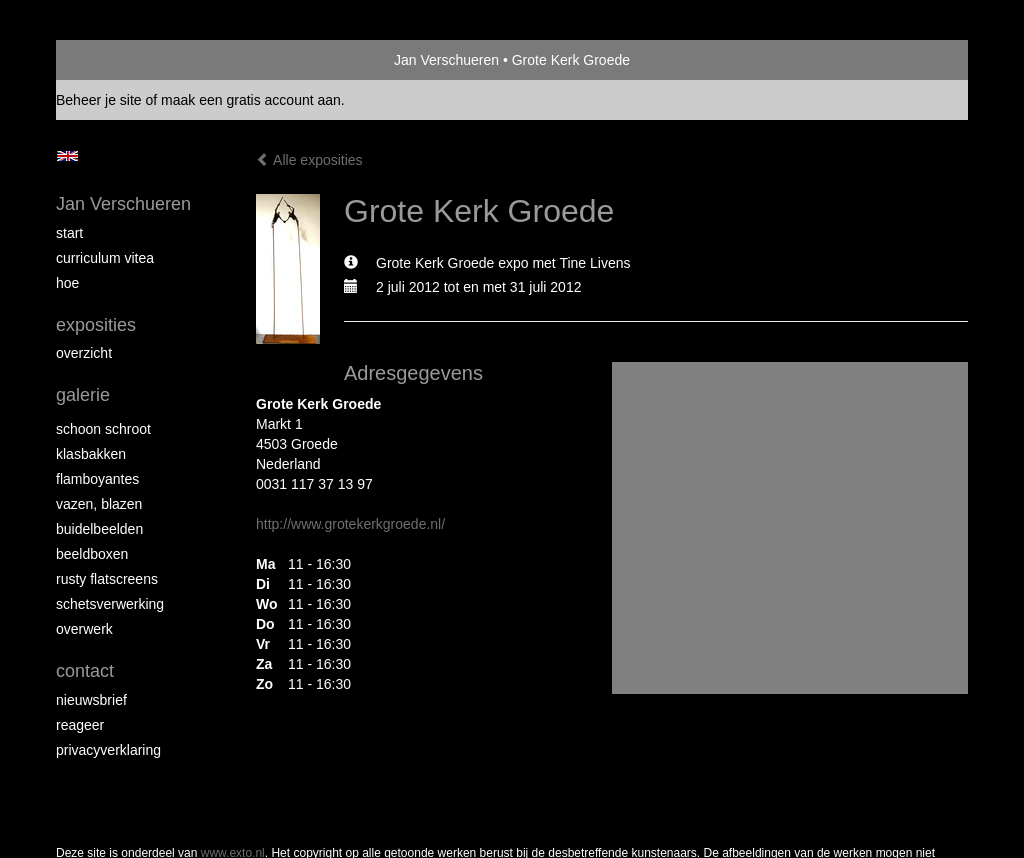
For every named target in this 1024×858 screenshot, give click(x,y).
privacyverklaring (108, 750)
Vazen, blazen (99, 504)
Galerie (83, 395)
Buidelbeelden (99, 529)
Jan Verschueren (446, 60)
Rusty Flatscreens (107, 579)
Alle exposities (309, 160)
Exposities (96, 325)
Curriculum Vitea (105, 258)
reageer (80, 725)
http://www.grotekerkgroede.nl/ (350, 524)
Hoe (67, 283)
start (69, 233)
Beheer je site (99, 100)
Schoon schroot (103, 429)
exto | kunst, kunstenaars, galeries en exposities (112, 60)
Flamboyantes (97, 479)
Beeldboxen (92, 554)
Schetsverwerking (110, 604)
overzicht (84, 353)
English (67, 156)
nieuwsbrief (91, 700)
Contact (85, 671)
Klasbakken (91, 454)
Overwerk (84, 629)
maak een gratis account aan (251, 100)
